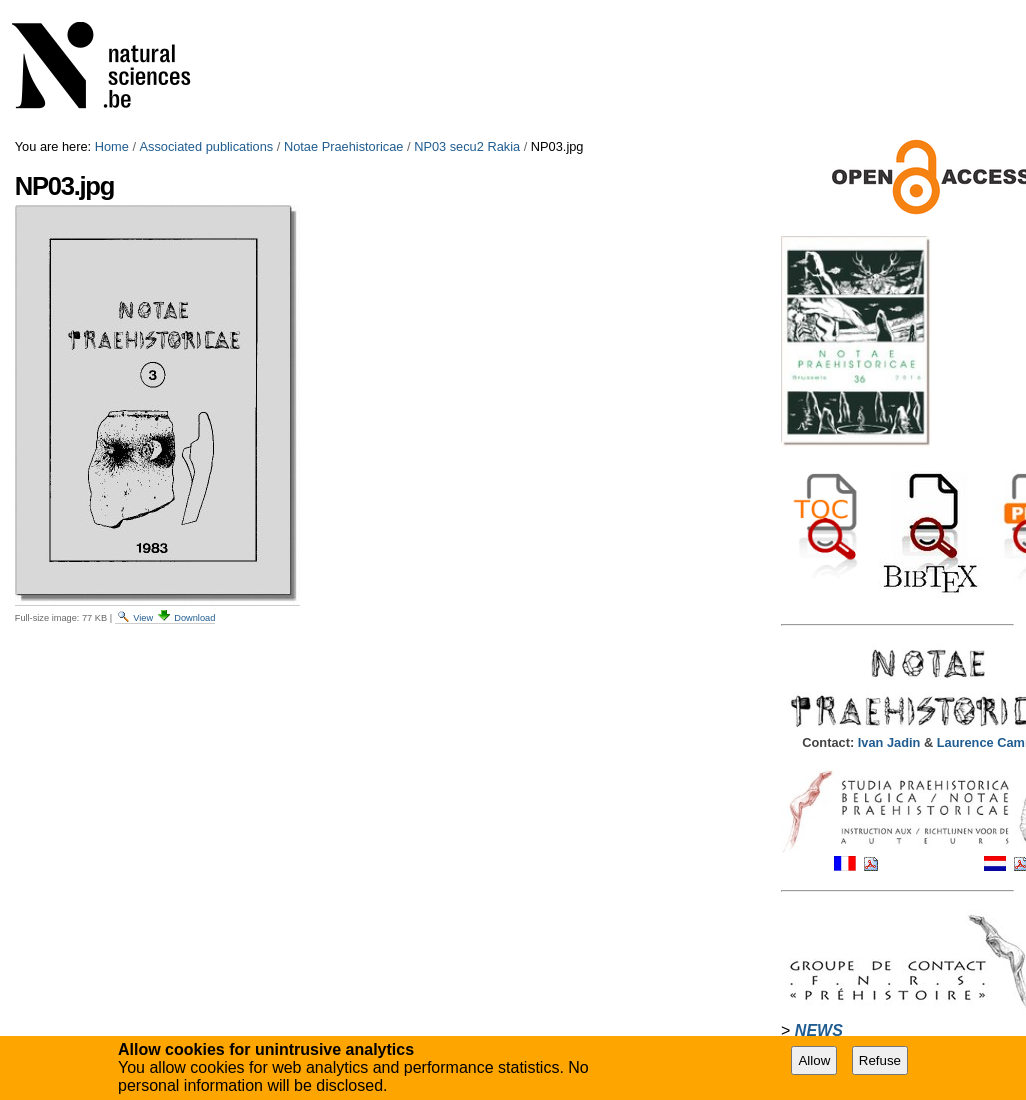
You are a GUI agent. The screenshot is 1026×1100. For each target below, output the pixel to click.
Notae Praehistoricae (344, 146)
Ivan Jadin (891, 742)
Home (112, 146)
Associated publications (207, 146)
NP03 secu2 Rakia (467, 146)
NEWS (819, 1030)
